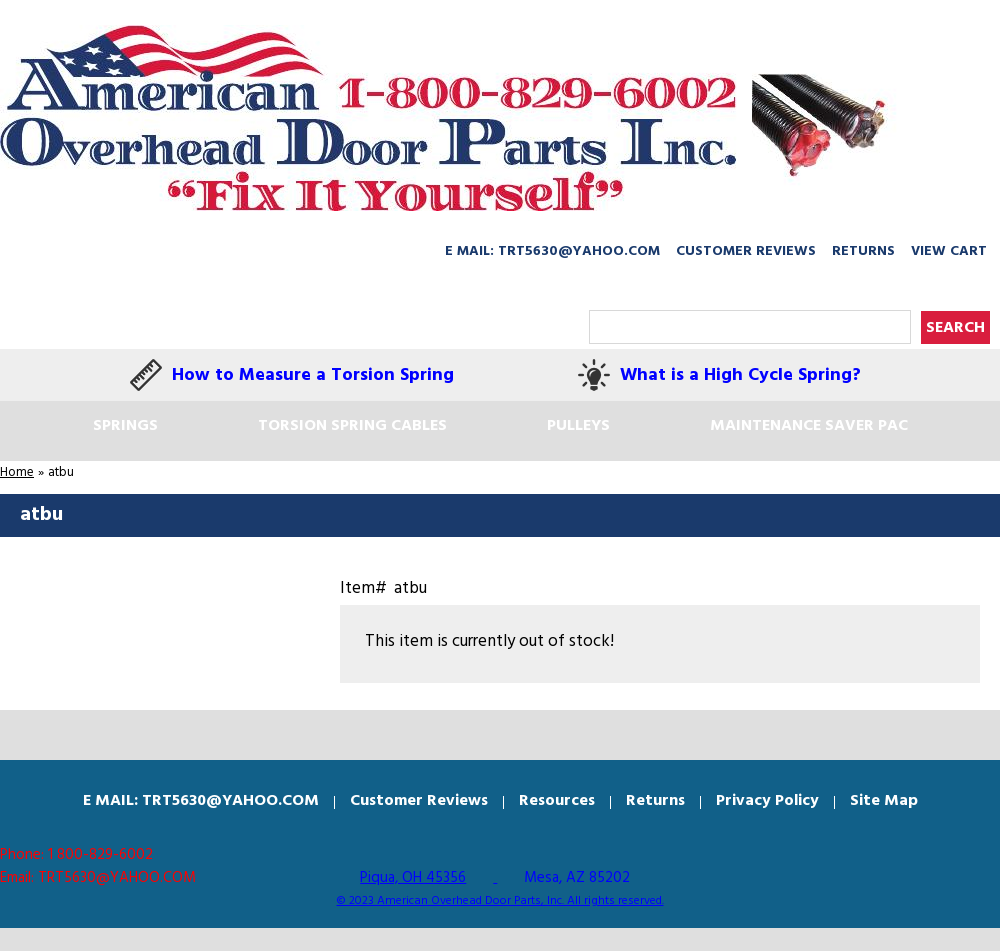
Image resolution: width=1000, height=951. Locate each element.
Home (17, 472)
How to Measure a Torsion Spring (313, 375)
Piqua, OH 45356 (413, 878)
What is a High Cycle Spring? (740, 375)
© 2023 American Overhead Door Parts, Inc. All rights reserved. (500, 901)
